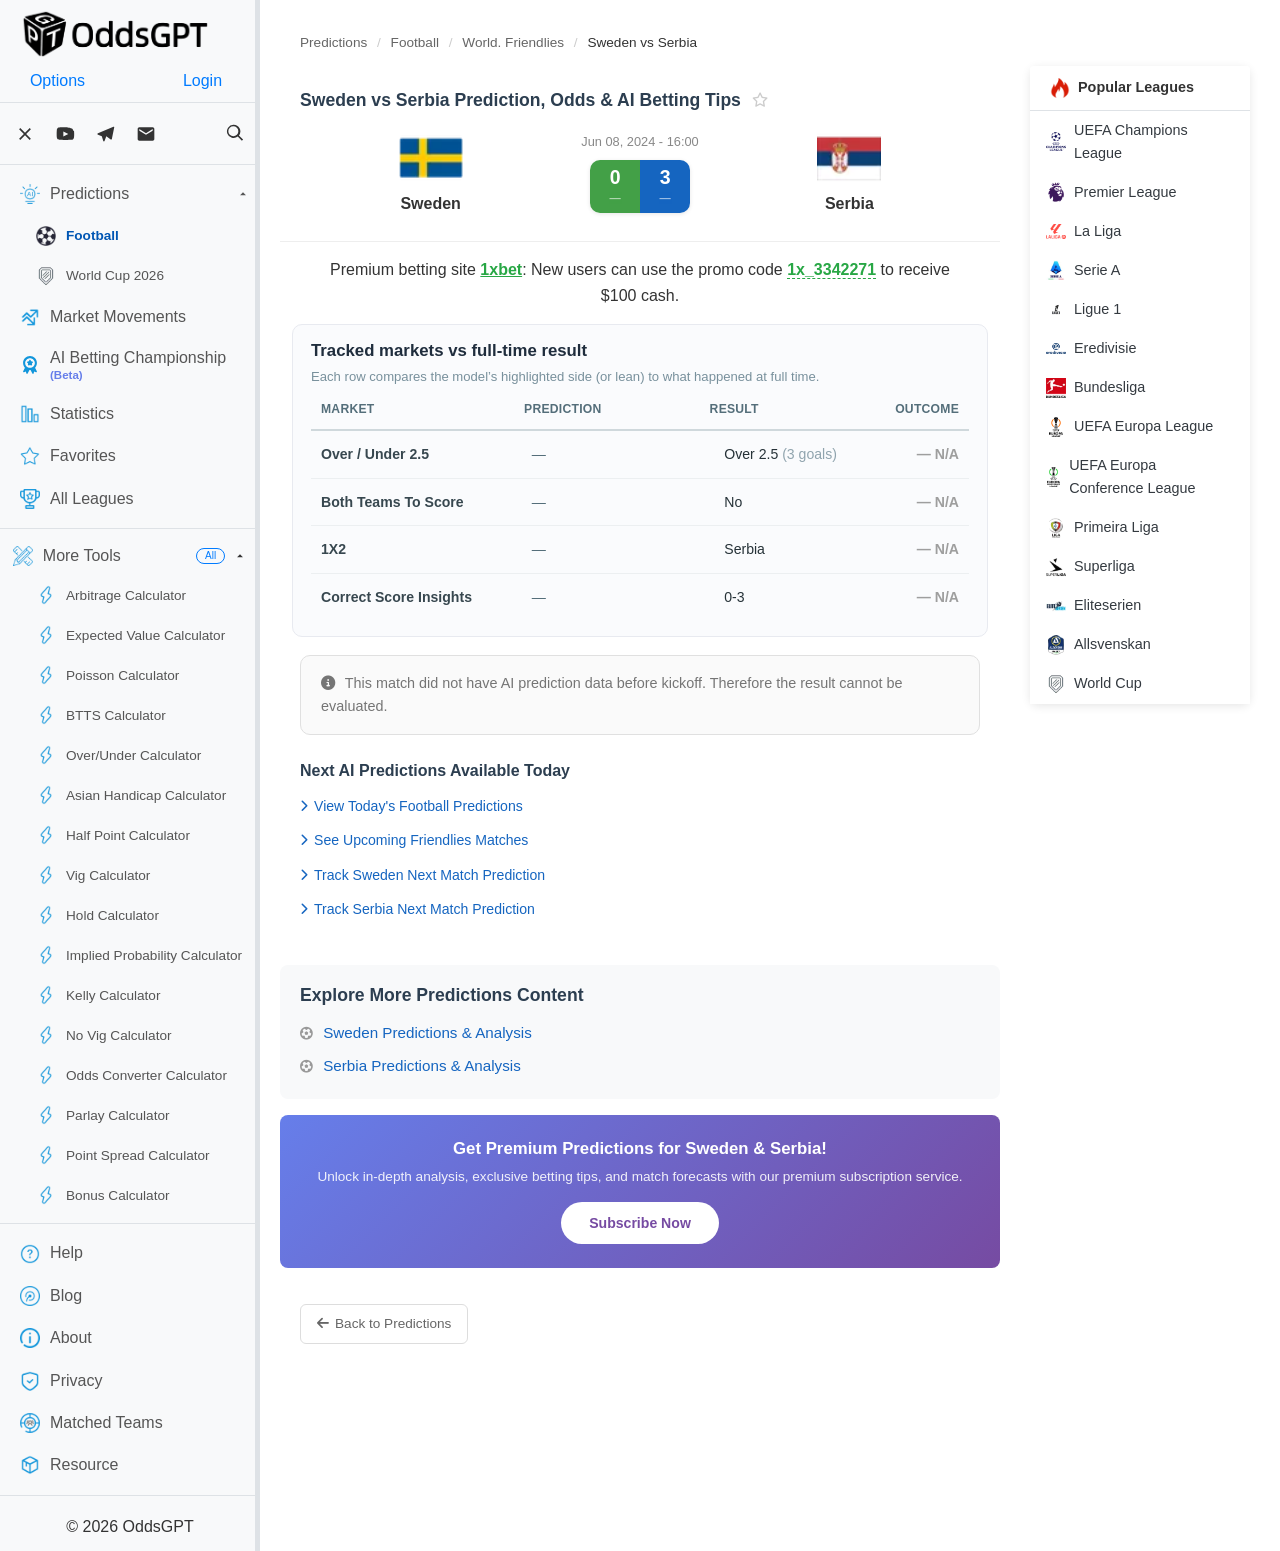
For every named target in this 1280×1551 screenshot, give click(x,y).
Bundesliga (1105, 388)
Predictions (373, 42)
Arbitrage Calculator (111, 595)
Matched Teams (91, 1423)
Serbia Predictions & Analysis (450, 1065)
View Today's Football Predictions (451, 806)
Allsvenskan (1108, 645)
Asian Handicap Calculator (131, 795)
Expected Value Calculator (130, 635)
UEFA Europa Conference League (1130, 476)
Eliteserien (1103, 606)
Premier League (1121, 192)
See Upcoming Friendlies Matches (454, 840)
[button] (280, 556)
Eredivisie (1101, 349)
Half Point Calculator (113, 835)
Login (232, 80)
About (56, 1338)
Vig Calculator (93, 875)
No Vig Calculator (104, 1035)
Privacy (61, 1381)
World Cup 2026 (100, 276)
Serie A (1093, 270)
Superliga (1100, 567)
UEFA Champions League (1127, 141)
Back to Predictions (424, 1323)
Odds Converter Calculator (131, 1075)
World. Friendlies (555, 42)
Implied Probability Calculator (139, 955)
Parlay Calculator (103, 1115)
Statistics (67, 414)
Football (77, 236)
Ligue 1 (1093, 310)
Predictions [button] (155, 194)
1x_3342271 (884, 269)
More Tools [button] (67, 556)
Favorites (68, 456)
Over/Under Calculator (118, 755)
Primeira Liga (1112, 528)
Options (67, 80)
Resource (69, 1465)
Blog (51, 1296)
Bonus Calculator (103, 1195)
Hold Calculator (97, 915)
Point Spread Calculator (123, 1155)
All (250, 555)
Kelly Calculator (98, 995)
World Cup (1104, 684)
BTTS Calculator (101, 715)
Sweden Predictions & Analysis (456, 1032)
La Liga (1093, 231)
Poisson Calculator (107, 675)
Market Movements (103, 317)
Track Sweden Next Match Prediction (462, 875)
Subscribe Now (665, 1223)
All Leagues (77, 499)
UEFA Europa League (1139, 427)
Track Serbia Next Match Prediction (457, 909)
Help (51, 1254)
